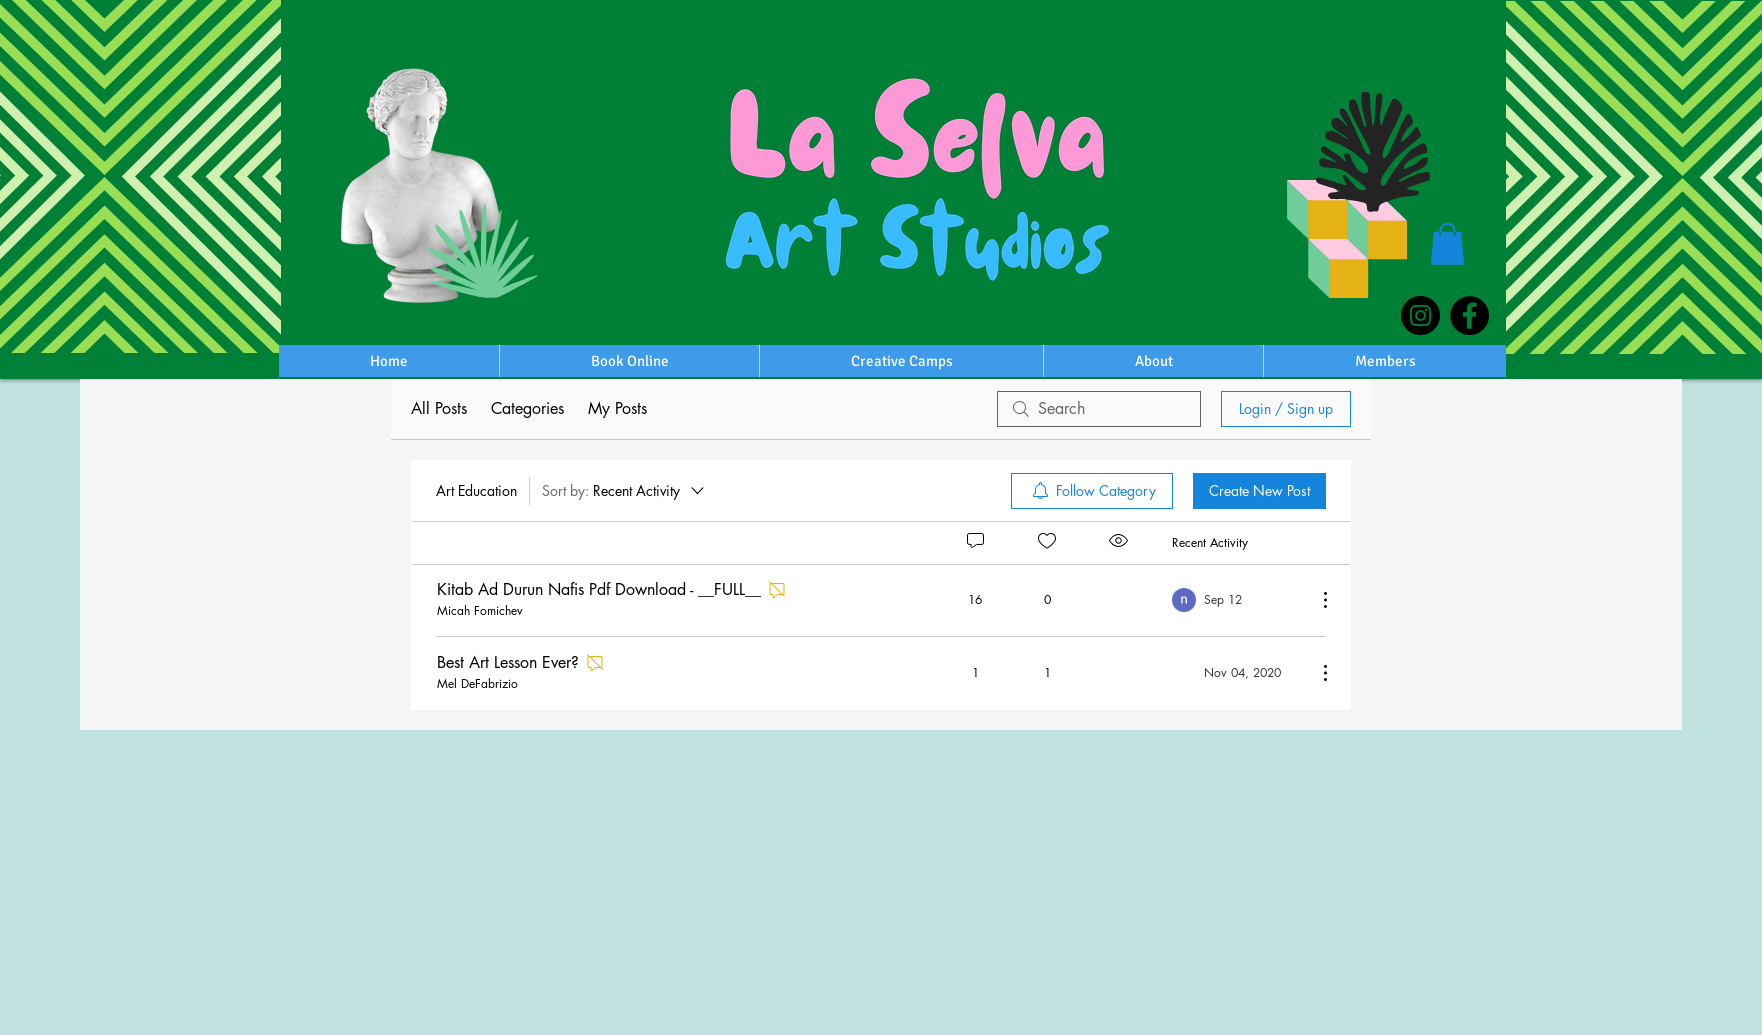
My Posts (617, 408)
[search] (1099, 409)
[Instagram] (1420, 315)
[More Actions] (1315, 600)
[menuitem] (1092, 491)
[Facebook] (1469, 315)
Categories (527, 408)
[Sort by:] (624, 491)
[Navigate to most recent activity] (1236, 600)
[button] (1447, 244)
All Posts (439, 408)
